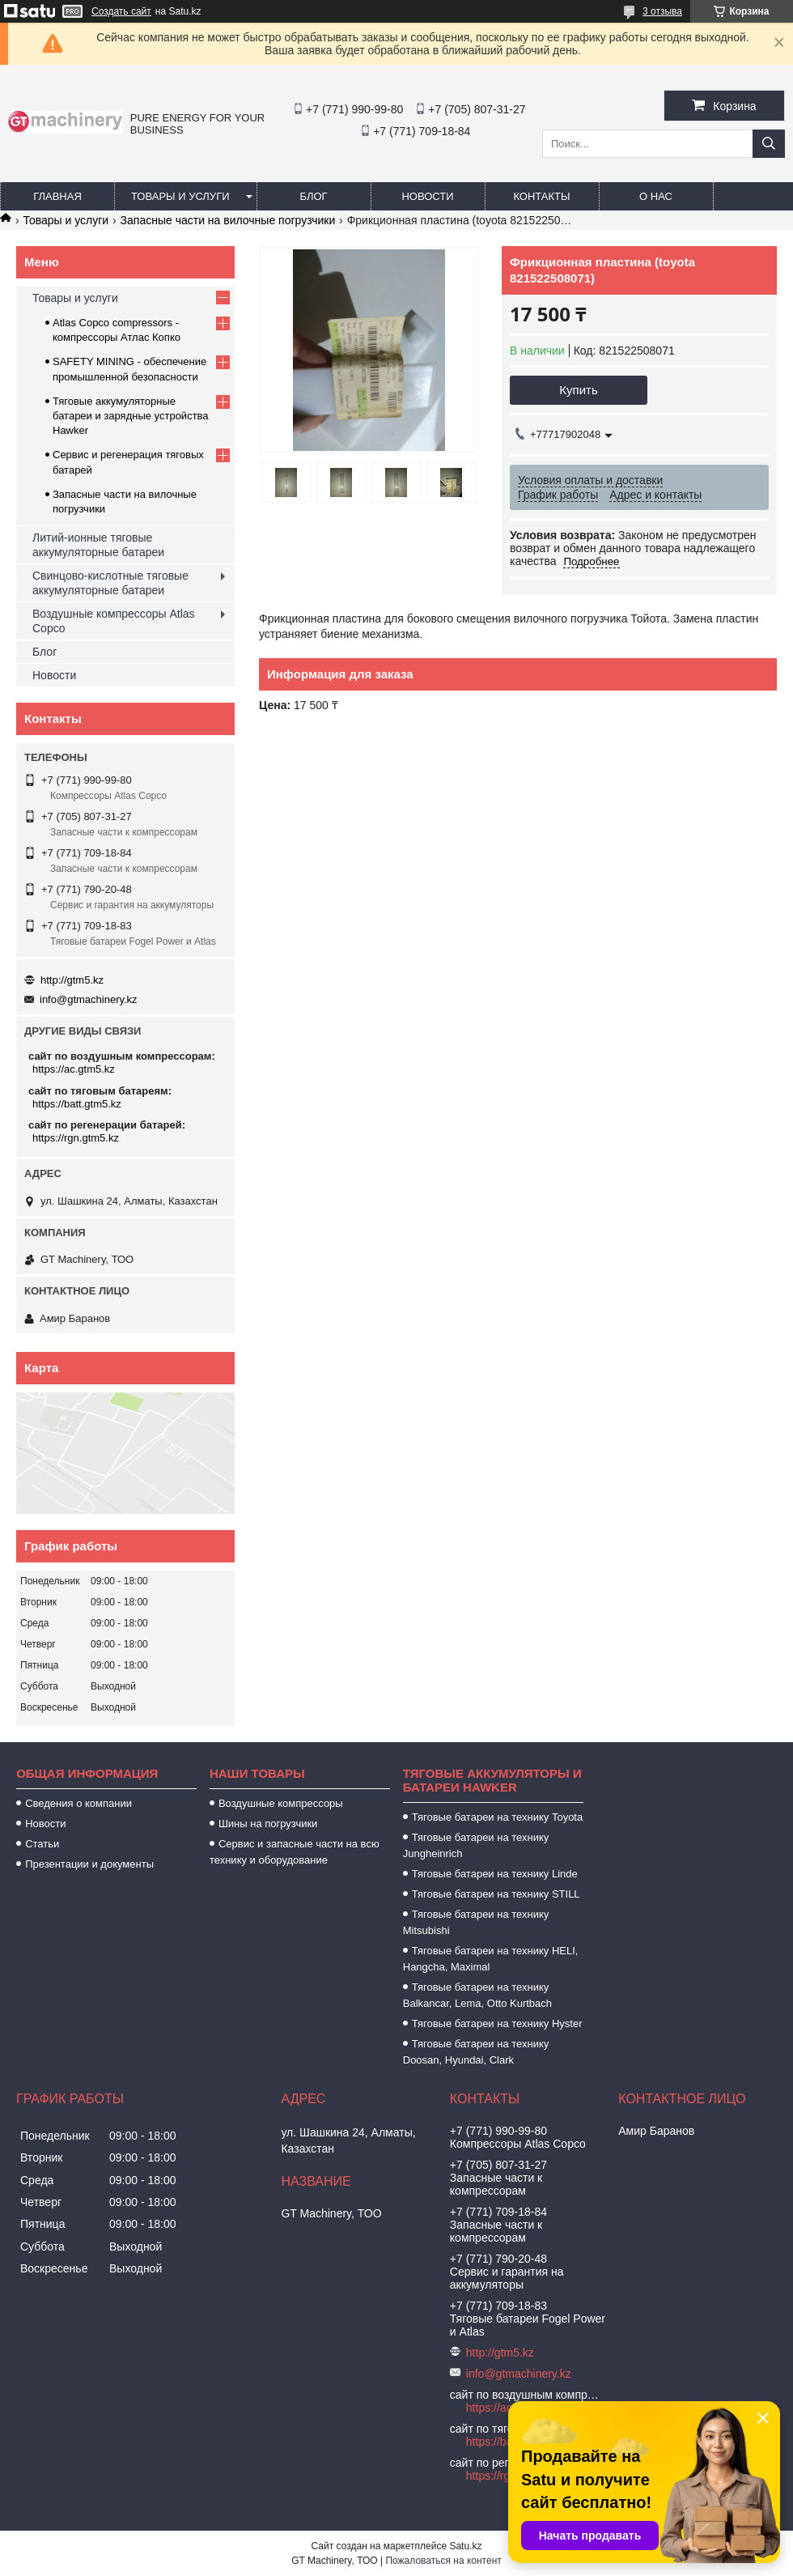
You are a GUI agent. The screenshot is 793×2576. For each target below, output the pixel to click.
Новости (427, 196)
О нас (655, 196)
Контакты (541, 196)
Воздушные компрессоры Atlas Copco (113, 621)
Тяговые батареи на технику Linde (495, 1874)
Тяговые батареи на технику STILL (496, 1894)
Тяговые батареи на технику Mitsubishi (476, 1922)
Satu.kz (465, 2546)
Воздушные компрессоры (280, 1803)
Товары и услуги (180, 196)
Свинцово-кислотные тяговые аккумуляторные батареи (110, 583)
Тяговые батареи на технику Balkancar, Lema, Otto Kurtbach (477, 1995)
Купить (578, 390)
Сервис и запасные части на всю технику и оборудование (295, 1852)
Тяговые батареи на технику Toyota (497, 1817)
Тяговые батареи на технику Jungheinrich (476, 1845)
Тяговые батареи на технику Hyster (497, 2023)
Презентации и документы (89, 1864)
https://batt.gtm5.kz (76, 1104)
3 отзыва (662, 11)
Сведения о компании (78, 1803)
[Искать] (769, 144)
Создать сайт (121, 11)
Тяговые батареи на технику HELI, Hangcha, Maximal (491, 1959)
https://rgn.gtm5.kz (75, 1138)
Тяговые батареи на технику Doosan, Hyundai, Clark (476, 2052)
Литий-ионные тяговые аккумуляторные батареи (98, 545)
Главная (57, 196)
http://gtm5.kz (72, 980)
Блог (313, 196)
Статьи (42, 1844)
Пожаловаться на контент (443, 2560)
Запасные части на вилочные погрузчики (228, 220)
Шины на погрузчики (267, 1823)
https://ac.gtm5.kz (73, 1069)
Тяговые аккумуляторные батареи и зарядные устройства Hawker (131, 415)
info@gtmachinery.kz (89, 999)
